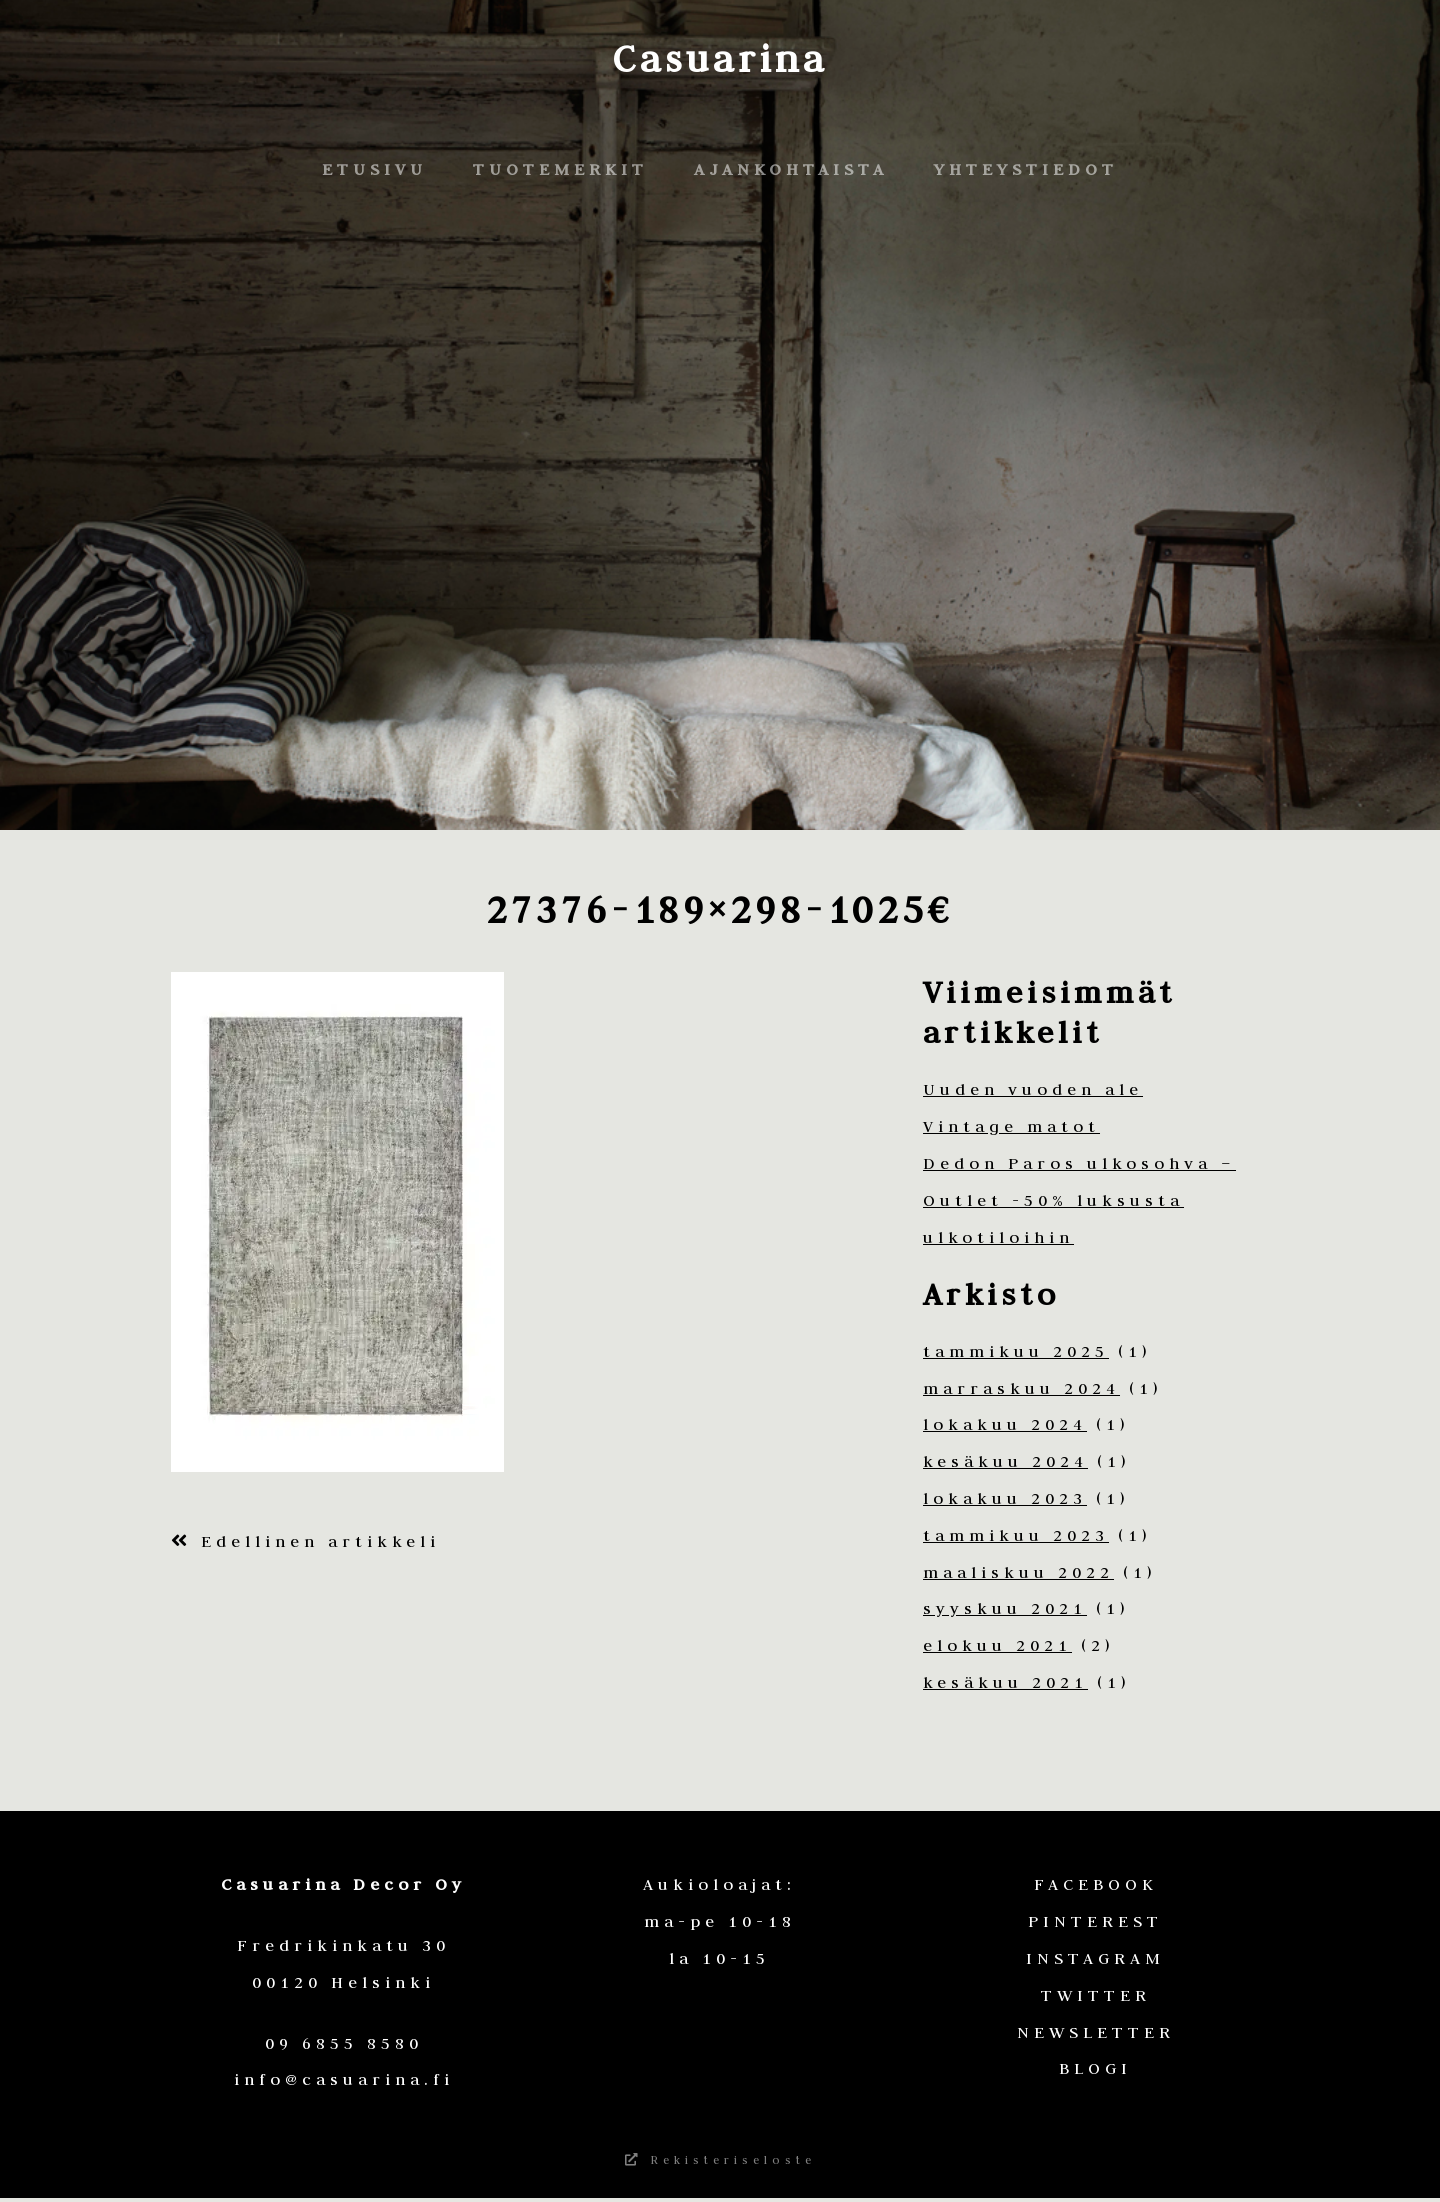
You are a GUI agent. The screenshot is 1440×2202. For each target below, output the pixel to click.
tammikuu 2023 (1016, 1535)
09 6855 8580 (344, 2043)
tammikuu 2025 (1016, 1351)
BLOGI (1095, 2068)
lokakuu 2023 (1005, 1498)
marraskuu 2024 (1021, 1388)
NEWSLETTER (1096, 2032)
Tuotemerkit (560, 169)
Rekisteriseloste (720, 2162)
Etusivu (374, 169)
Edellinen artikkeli (305, 1541)
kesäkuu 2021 (1005, 1682)
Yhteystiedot (1026, 169)
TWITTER (1096, 1995)
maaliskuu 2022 (1018, 1572)
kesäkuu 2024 (1005, 1461)
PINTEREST (1095, 1921)
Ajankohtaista (791, 169)
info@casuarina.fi (344, 2079)
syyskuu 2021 (1005, 1608)
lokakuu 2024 (1005, 1424)
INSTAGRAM (1095, 1958)
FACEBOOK (1096, 1884)
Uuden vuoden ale (1033, 1089)
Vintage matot (1011, 1126)
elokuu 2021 (997, 1645)
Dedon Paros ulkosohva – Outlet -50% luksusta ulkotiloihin (1079, 1200)
